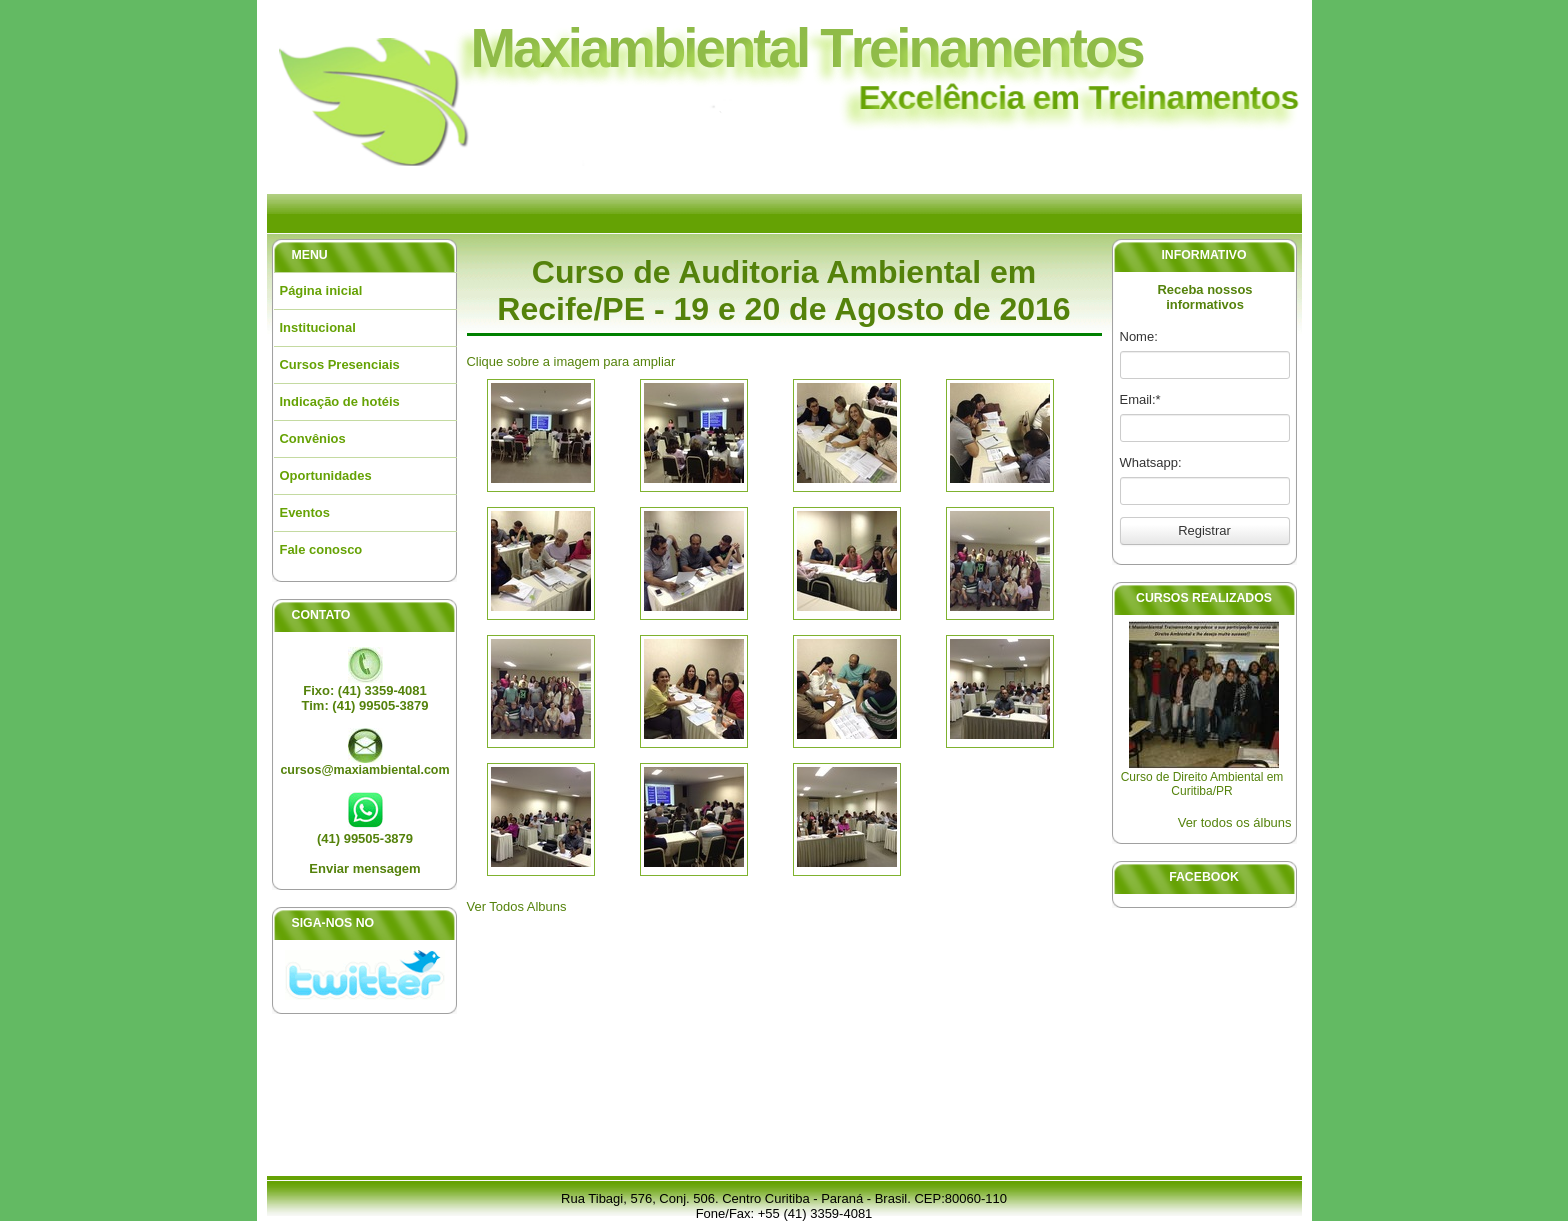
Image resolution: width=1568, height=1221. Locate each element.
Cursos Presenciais (340, 364)
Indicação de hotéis (340, 401)
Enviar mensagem (364, 868)
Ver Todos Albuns (517, 906)
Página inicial (321, 290)
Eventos (305, 512)
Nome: (1139, 336)
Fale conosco (321, 549)
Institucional (318, 327)
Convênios (313, 438)
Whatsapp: (1151, 462)
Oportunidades (326, 475)
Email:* (1140, 399)
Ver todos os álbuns (1235, 822)
